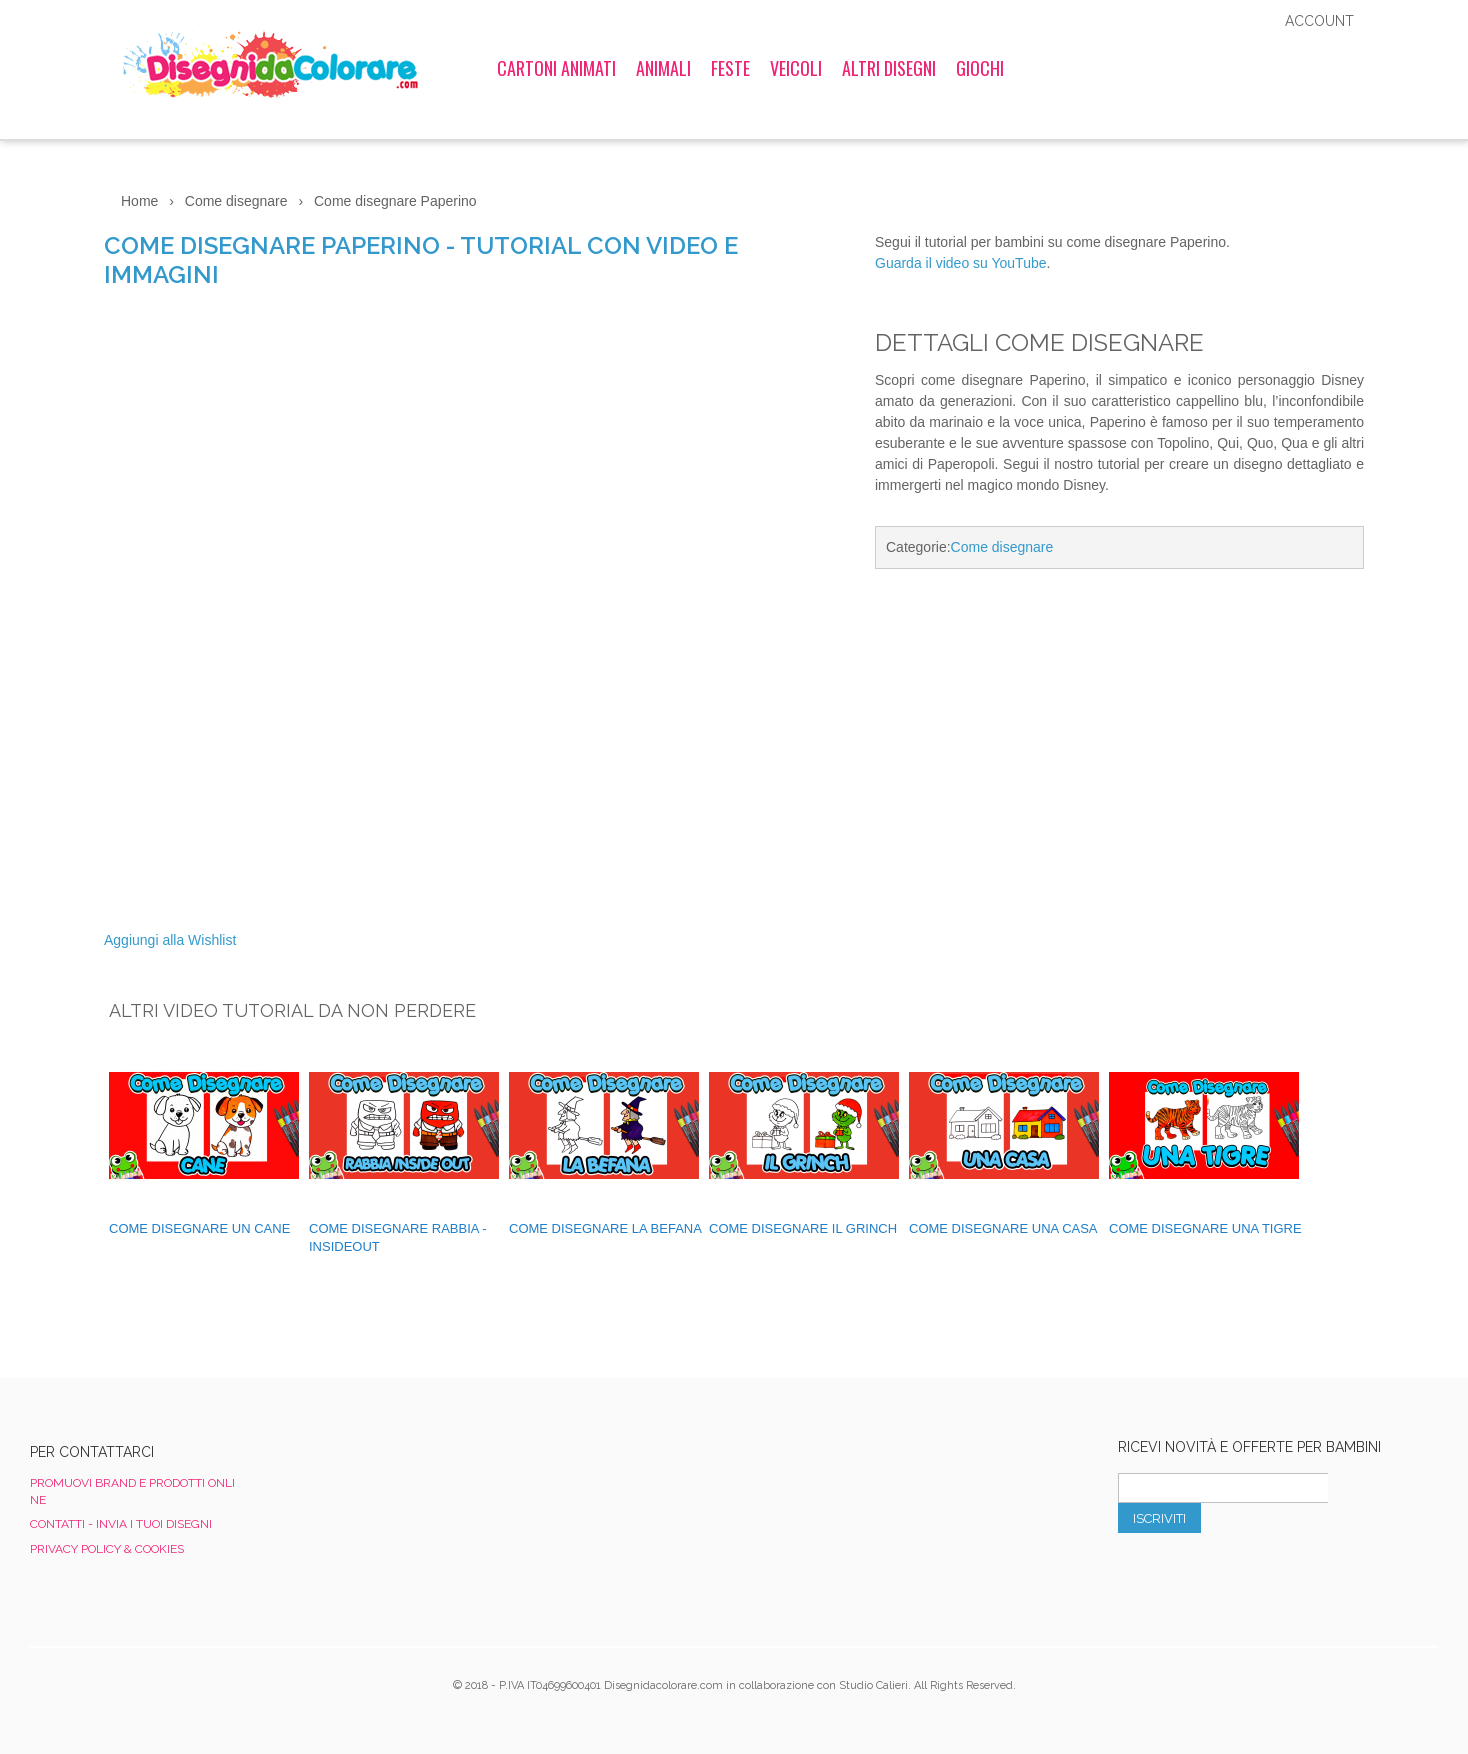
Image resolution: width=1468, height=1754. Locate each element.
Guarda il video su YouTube (961, 263)
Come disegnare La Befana (605, 1228)
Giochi (980, 68)
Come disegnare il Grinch (803, 1228)
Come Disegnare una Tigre (1205, 1228)
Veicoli (796, 68)
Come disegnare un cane (199, 1228)
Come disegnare (1002, 547)
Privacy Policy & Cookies (107, 1549)
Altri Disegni (889, 68)
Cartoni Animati (556, 68)
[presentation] (1270, 1577)
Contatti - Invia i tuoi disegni (121, 1524)
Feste (730, 68)
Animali (663, 68)
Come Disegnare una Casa (1003, 1228)
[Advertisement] (1119, 753)
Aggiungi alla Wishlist (170, 940)
